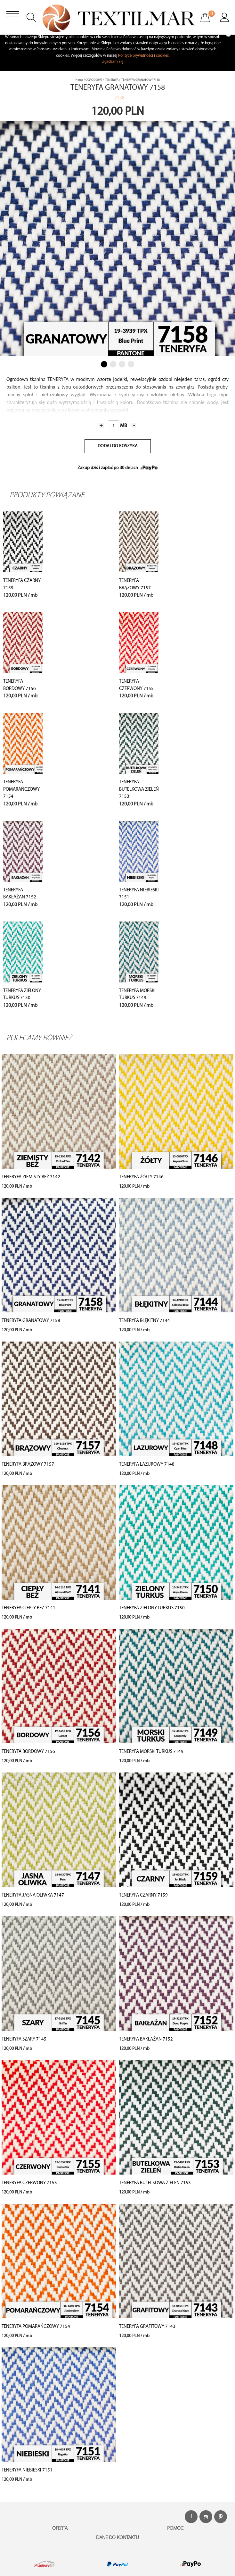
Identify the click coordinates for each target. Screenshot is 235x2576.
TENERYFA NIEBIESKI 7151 (27, 2470)
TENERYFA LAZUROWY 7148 (146, 1464)
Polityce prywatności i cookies (143, 56)
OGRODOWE (93, 80)
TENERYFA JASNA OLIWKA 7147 (33, 1895)
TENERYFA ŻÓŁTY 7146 (141, 1177)
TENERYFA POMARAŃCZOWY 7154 (21, 789)
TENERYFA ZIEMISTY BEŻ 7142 (31, 1177)
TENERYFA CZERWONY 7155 (29, 2183)
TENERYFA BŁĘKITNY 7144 (144, 1320)
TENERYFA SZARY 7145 (24, 2039)
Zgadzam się (112, 62)
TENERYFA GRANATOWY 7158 (31, 1320)
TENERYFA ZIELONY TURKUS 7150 (152, 1608)
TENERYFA (111, 80)
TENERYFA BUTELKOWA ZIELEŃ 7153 (139, 789)
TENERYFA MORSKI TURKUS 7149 (151, 1751)
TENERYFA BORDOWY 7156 (28, 1751)
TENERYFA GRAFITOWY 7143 (147, 2326)
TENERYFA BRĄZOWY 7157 (28, 1464)
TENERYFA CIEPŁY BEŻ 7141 (28, 1608)
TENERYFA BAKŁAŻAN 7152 (146, 2039)
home (79, 80)
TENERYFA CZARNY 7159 (143, 1895)
